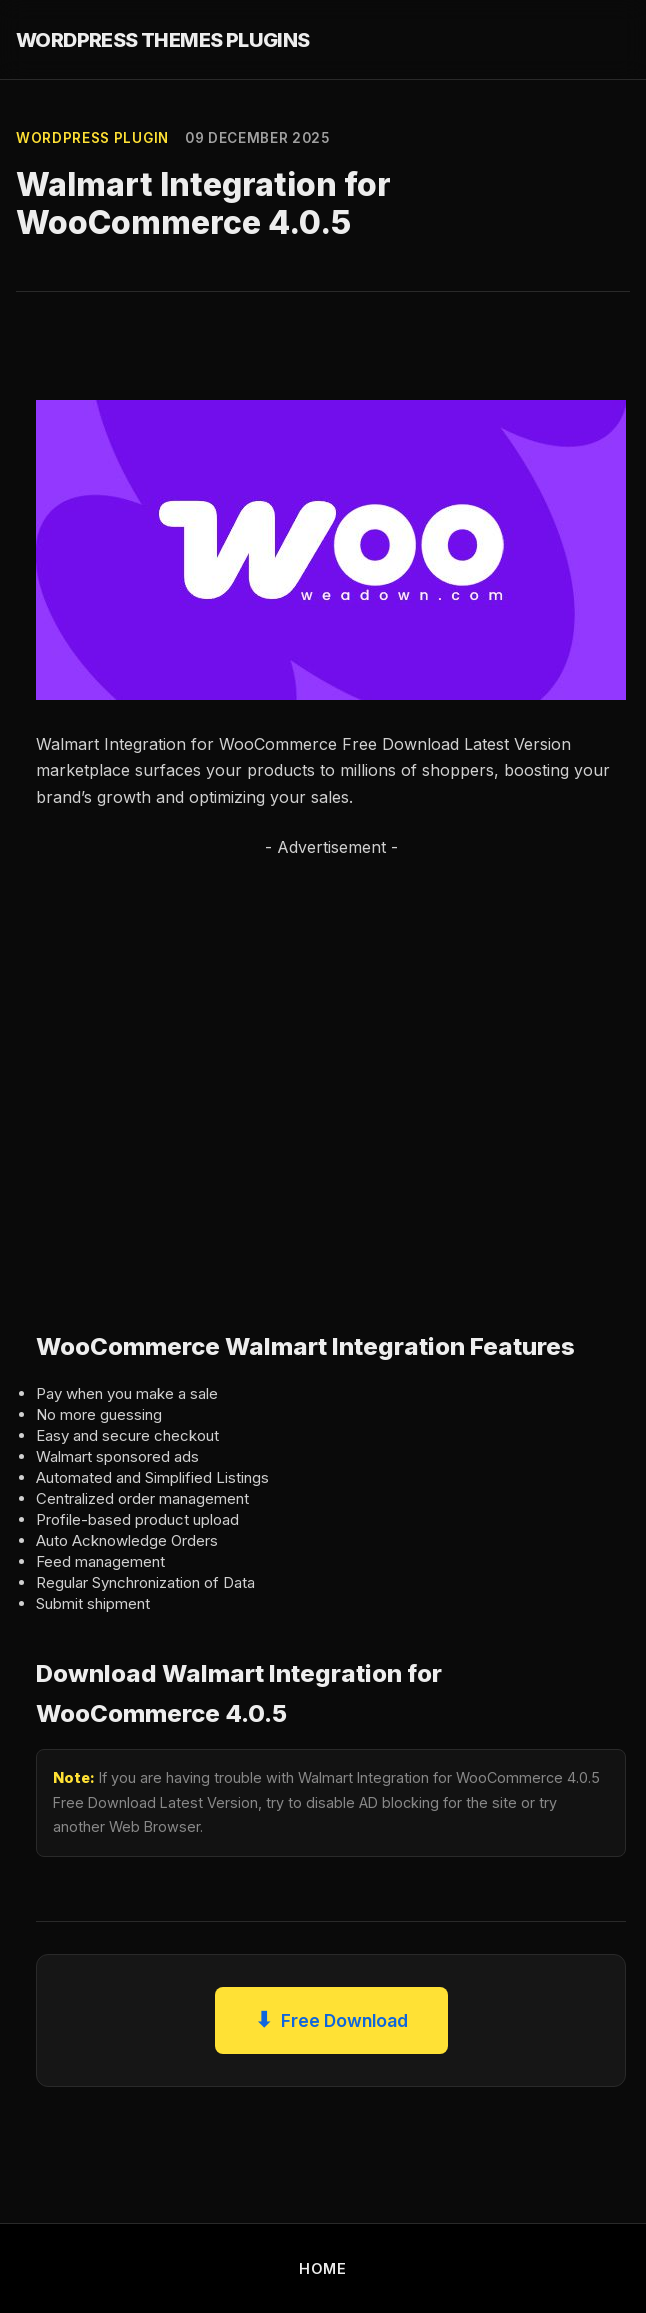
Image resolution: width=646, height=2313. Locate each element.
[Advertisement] (204, 1073)
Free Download (331, 2020)
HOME (323, 2268)
